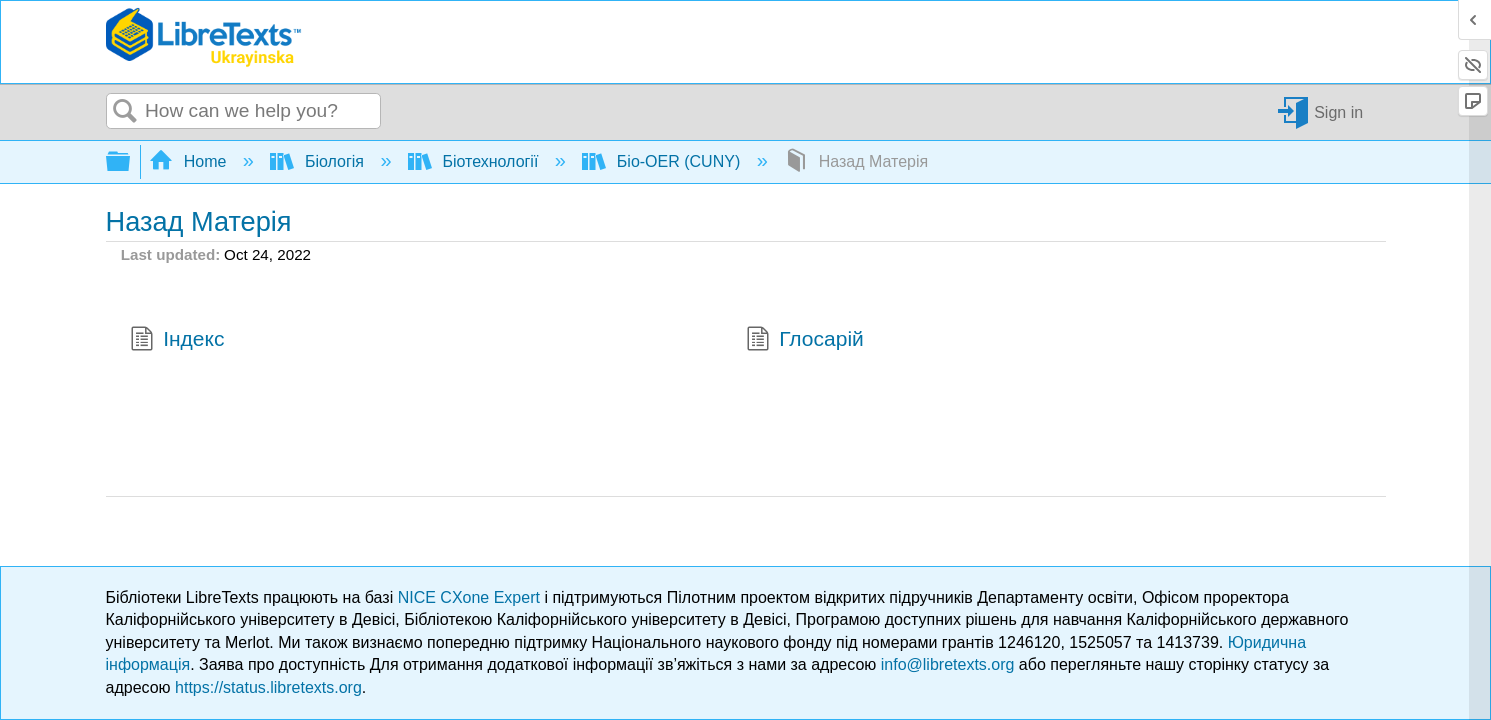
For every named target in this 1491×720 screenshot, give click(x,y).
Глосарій (805, 341)
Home (190, 161)
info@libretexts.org (948, 664)
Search (126, 112)
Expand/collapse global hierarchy (131, 162)
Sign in (1338, 111)
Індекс (177, 341)
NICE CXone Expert (471, 597)
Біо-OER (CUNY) (663, 161)
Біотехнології (475, 161)
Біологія (319, 161)
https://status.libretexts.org (268, 687)
